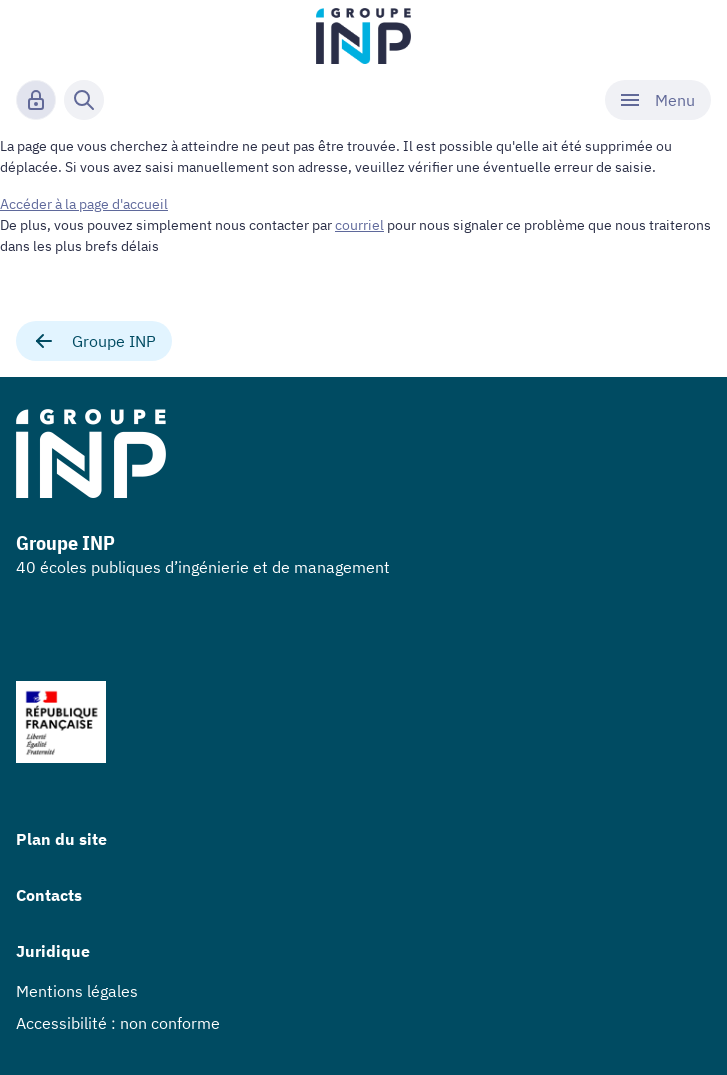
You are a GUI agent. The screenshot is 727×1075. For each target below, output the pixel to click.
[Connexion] (36, 100)
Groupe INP (94, 341)
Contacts (49, 895)
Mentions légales (77, 991)
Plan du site (61, 839)
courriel (359, 225)
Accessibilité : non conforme (118, 1023)
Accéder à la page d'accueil (84, 204)
